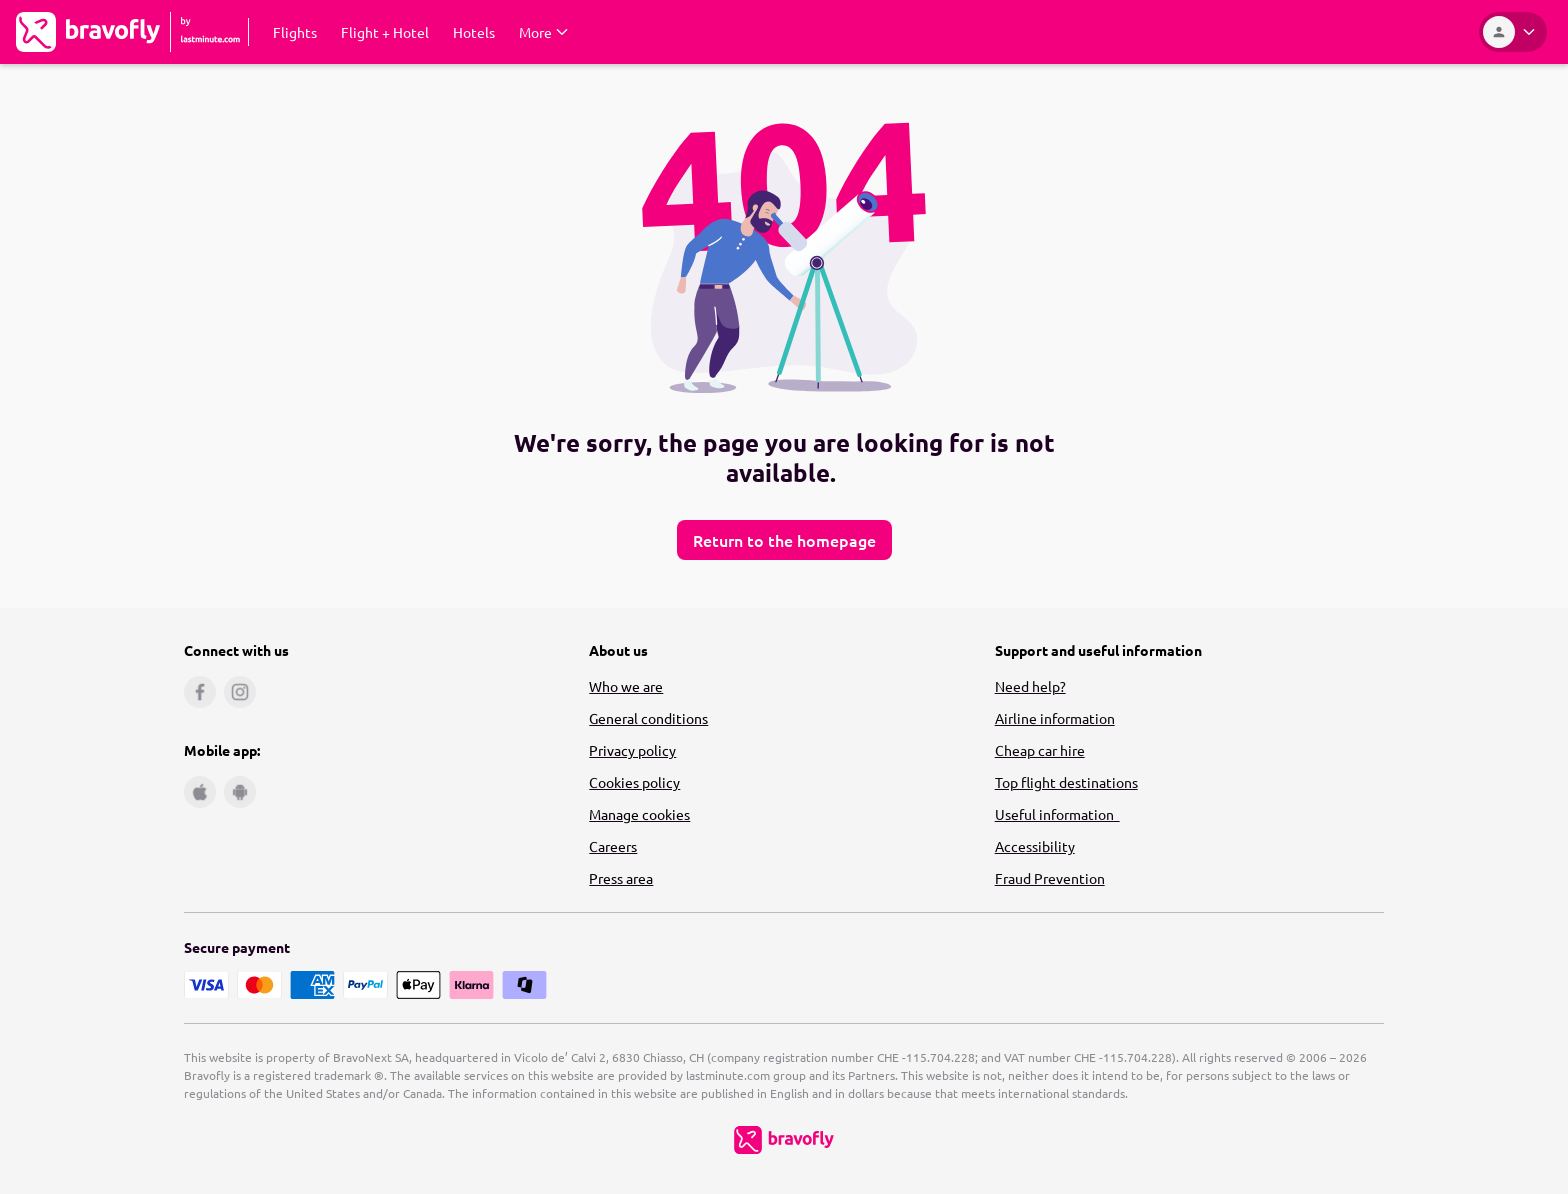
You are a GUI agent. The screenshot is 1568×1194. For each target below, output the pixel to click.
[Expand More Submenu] (543, 32)
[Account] (1513, 32)
